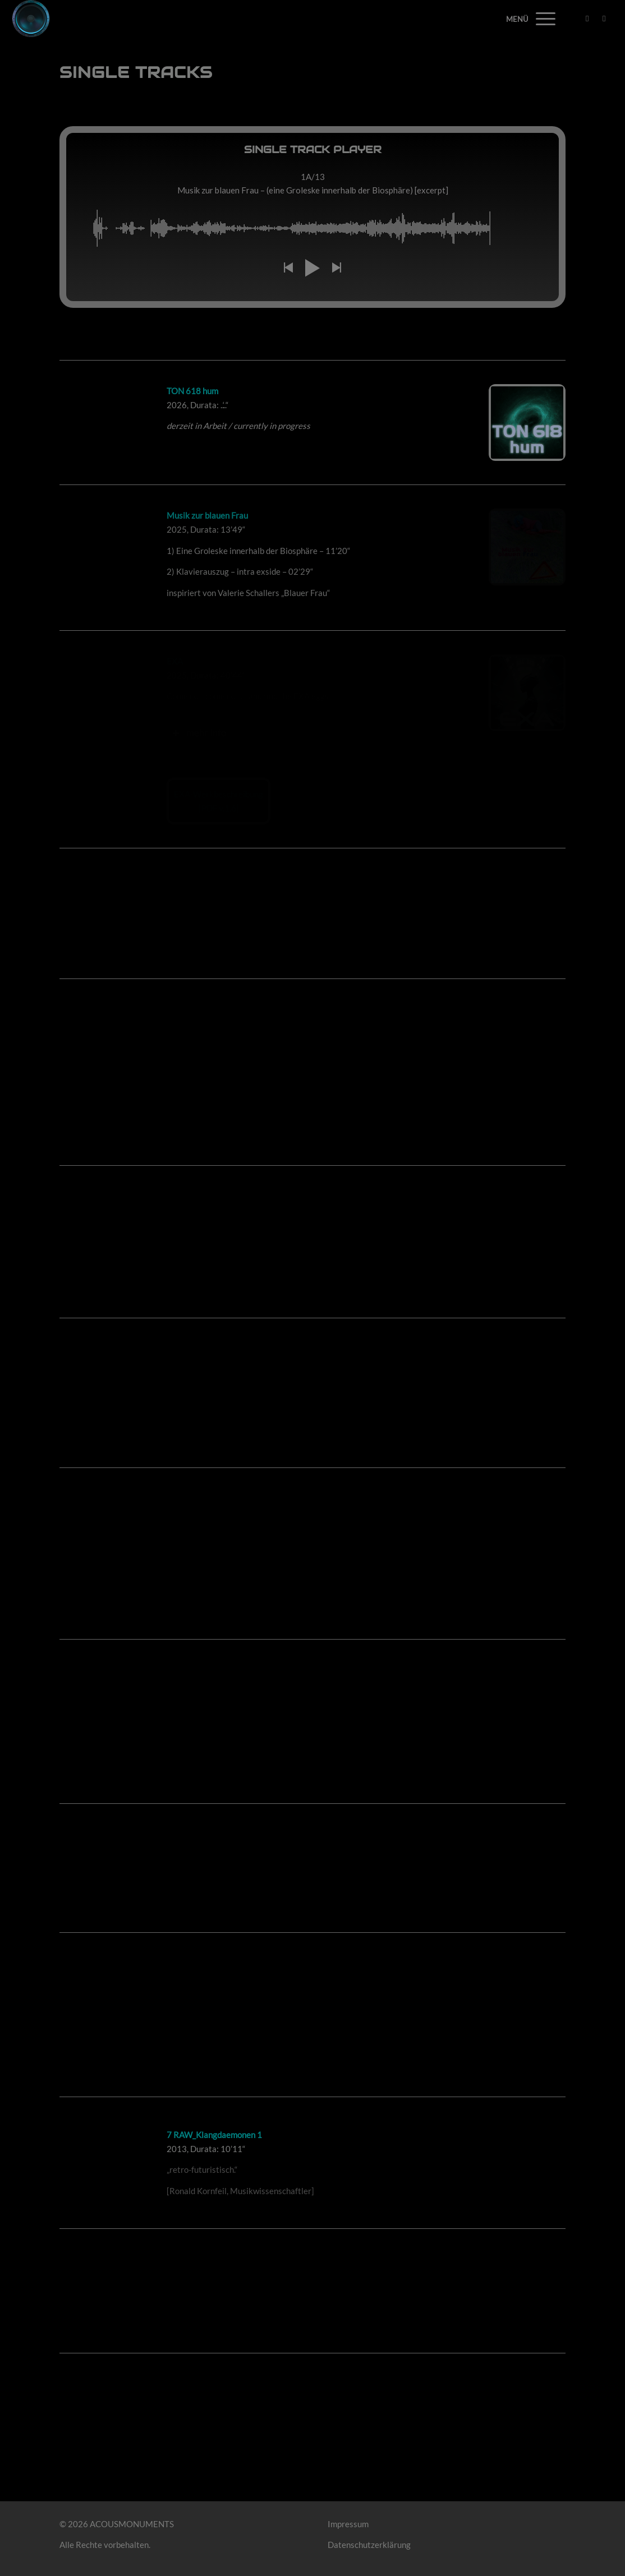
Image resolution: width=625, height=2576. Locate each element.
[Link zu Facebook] (587, 18)
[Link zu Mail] (604, 18)
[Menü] (542, 18)
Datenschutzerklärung (369, 2545)
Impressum (348, 2524)
